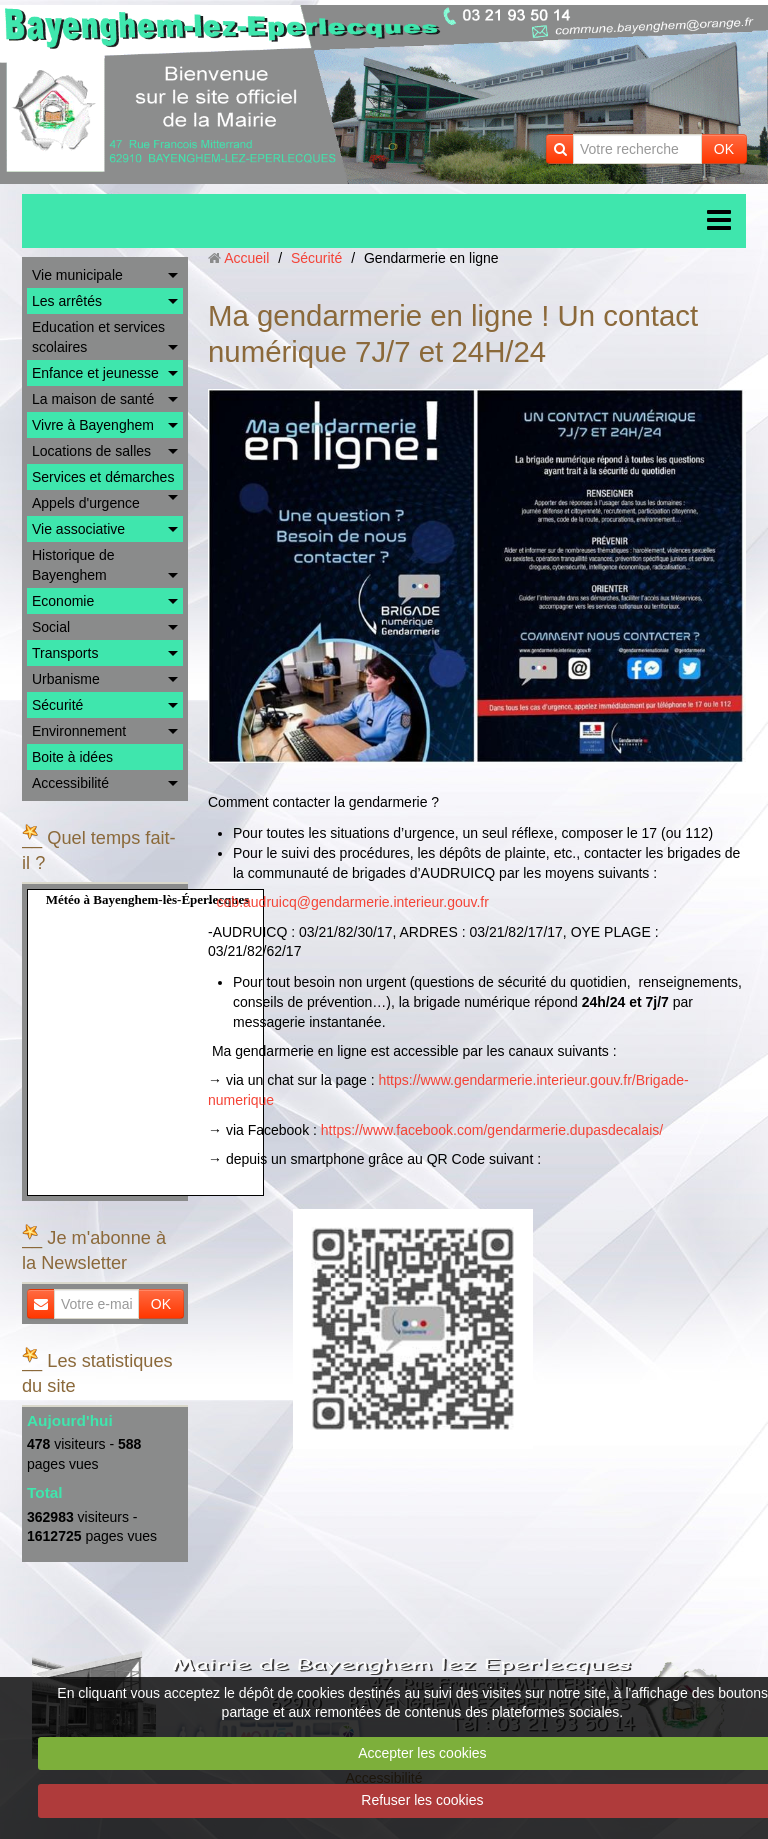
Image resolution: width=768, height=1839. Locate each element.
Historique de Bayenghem (73, 565)
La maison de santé (93, 399)
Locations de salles (91, 451)
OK (724, 149)
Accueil (246, 258)
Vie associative (78, 529)
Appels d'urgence (86, 503)
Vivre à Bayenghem (93, 425)
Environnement (79, 731)
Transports (65, 653)
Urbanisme (66, 679)
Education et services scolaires (98, 337)
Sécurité (57, 705)
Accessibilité (70, 783)
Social (51, 627)
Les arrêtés (67, 301)
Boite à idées (72, 757)
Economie (63, 601)
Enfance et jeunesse (95, 373)
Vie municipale (77, 275)
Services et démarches (103, 477)
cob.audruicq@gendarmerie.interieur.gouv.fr (353, 902)
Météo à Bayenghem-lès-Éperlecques (148, 899)
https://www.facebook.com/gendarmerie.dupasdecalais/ (492, 1130)
